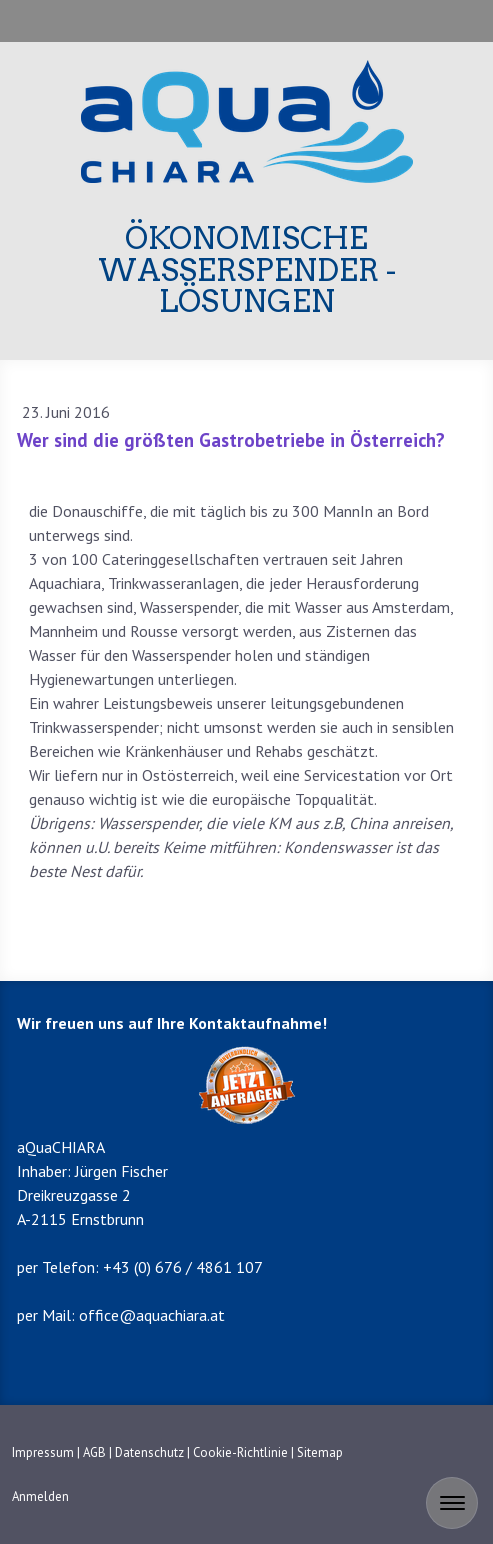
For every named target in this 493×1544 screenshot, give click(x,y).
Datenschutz (149, 1452)
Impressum (43, 1452)
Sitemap (320, 1452)
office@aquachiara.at (152, 1315)
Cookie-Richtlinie (240, 1452)
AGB (94, 1452)
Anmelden (40, 1496)
